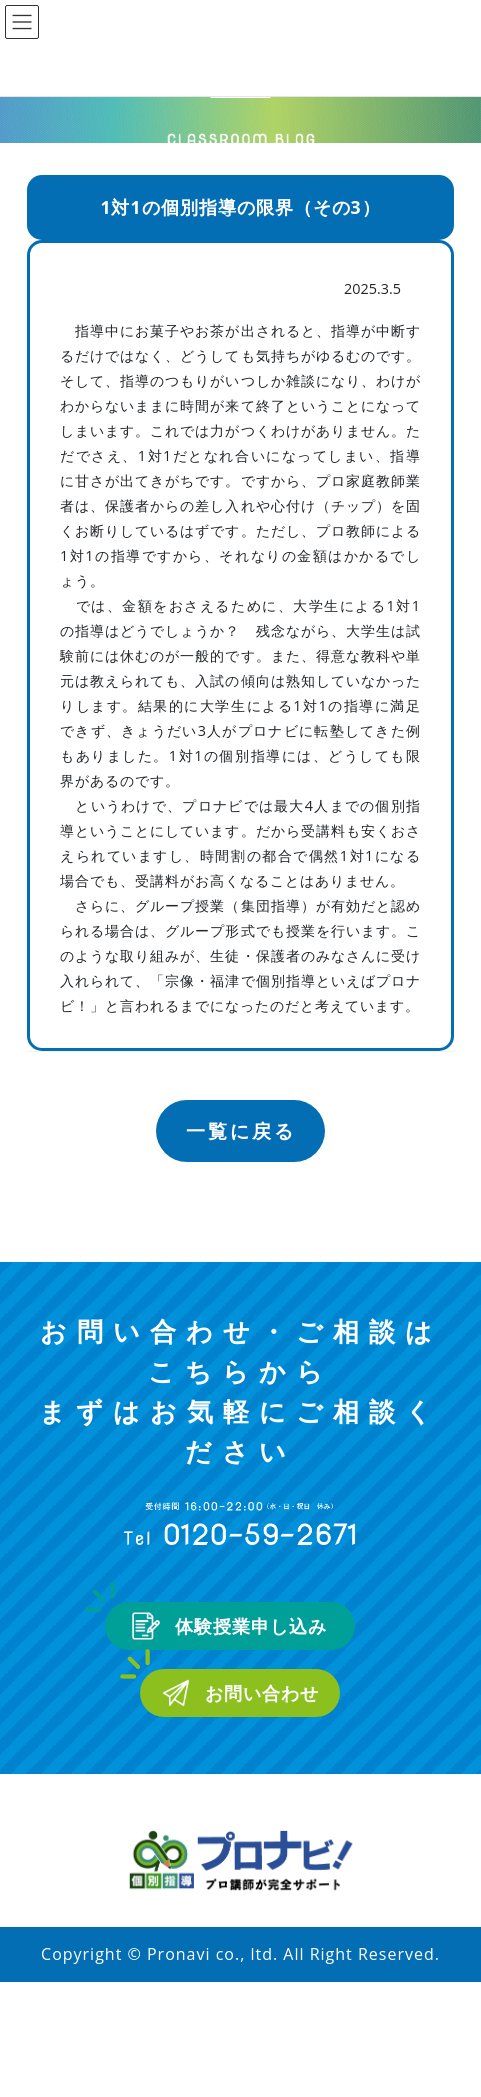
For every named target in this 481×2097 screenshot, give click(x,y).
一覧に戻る (241, 1130)
